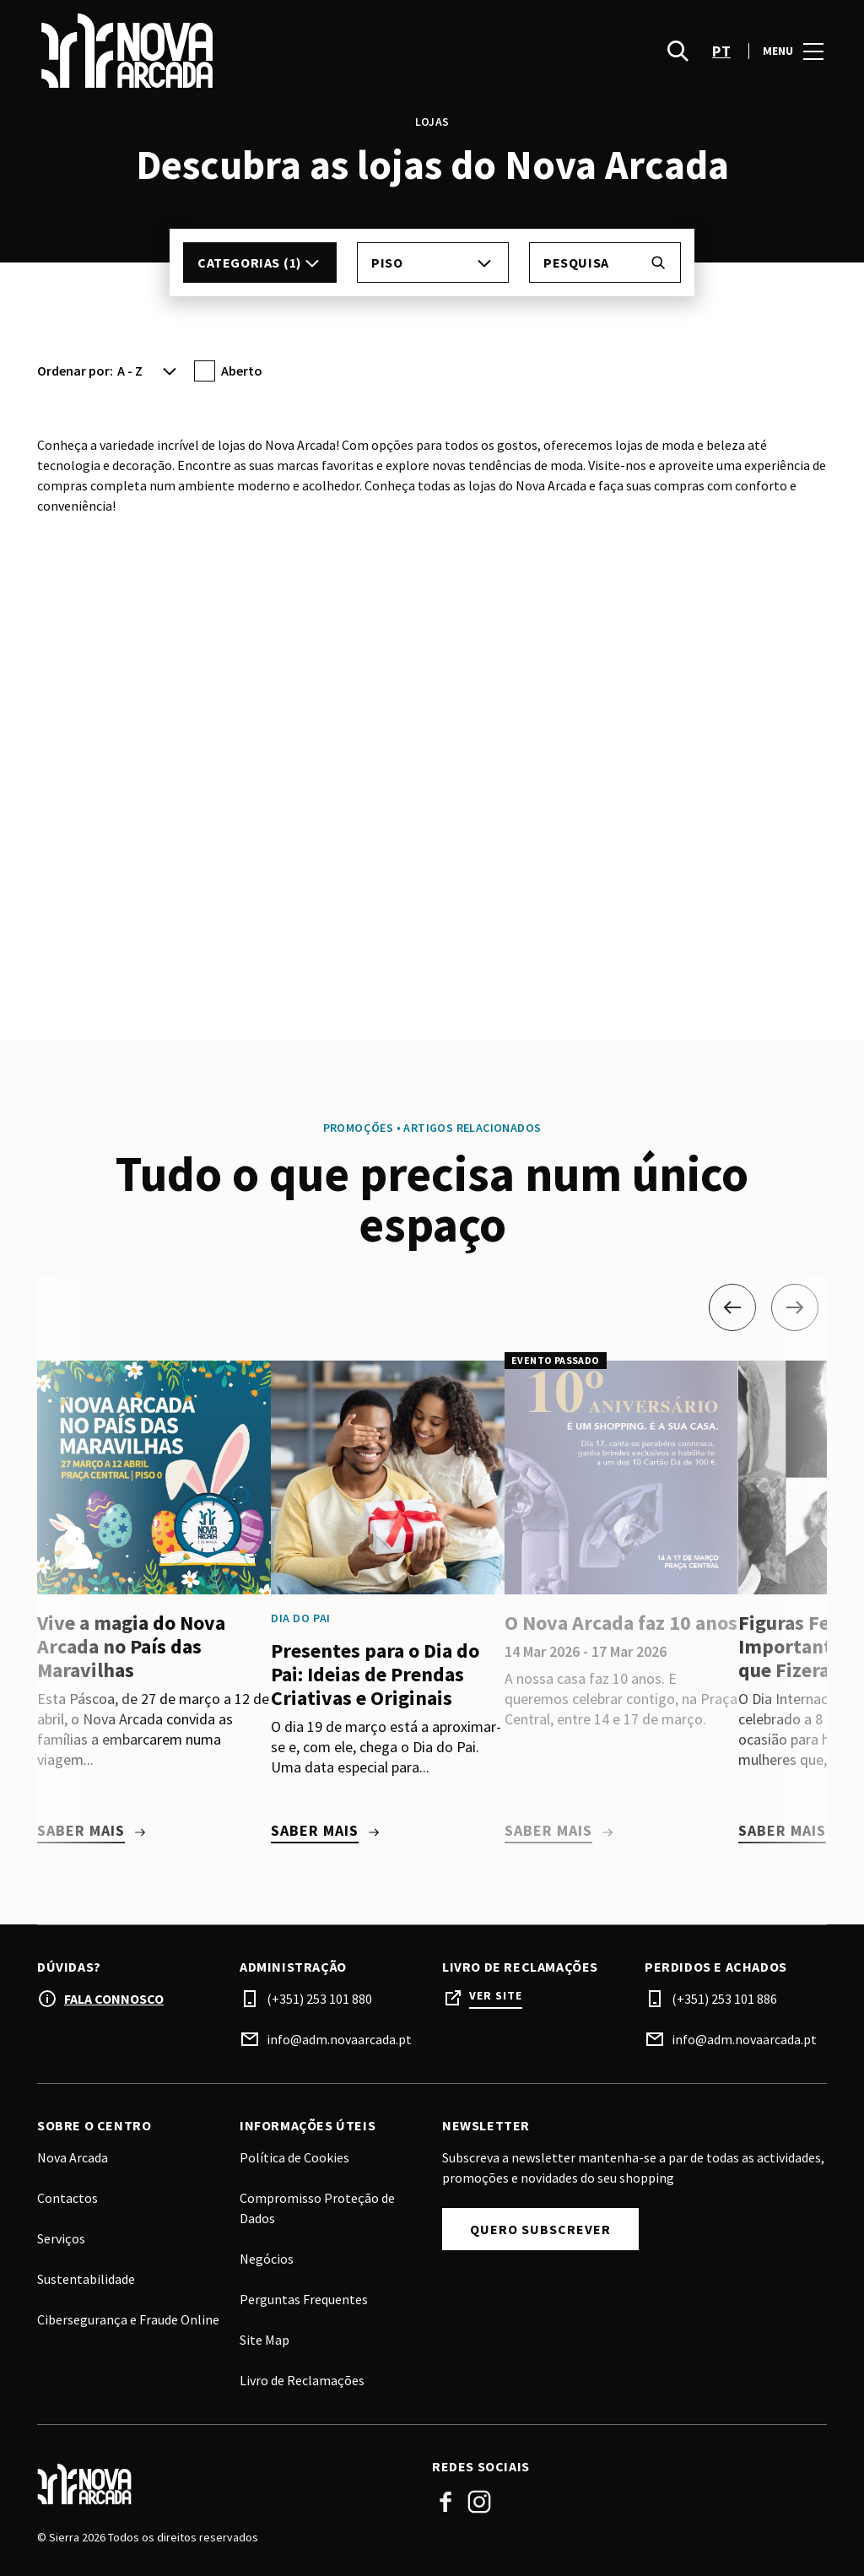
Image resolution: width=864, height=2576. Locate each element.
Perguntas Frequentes (304, 2299)
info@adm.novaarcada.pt (339, 2039)
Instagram (479, 2501)
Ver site (495, 1996)
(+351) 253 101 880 (319, 1998)
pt (721, 51)
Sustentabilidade (86, 2278)
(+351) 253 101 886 (724, 1998)
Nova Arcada (72, 2157)
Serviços (61, 2238)
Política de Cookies (294, 2157)
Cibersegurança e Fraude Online (128, 2319)
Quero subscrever (540, 2229)
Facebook (445, 2501)
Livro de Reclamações (302, 2380)
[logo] (236, 51)
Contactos (67, 2197)
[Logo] (224, 2484)
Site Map (264, 2339)
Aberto (241, 370)
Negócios (267, 2258)
